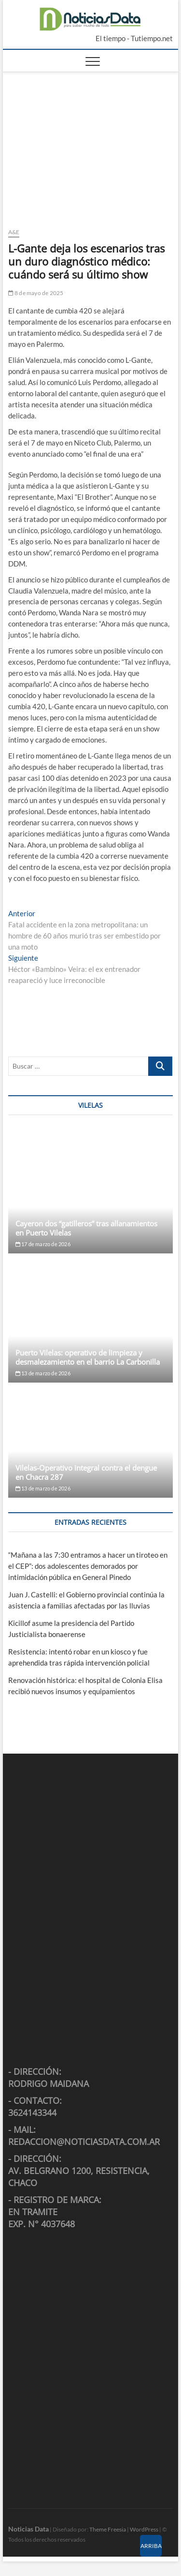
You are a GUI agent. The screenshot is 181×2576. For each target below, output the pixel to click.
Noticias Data (28, 2529)
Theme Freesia (107, 2529)
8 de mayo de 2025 (36, 293)
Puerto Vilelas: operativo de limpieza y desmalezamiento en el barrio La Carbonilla (87, 1357)
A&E (14, 232)
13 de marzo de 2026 (42, 1373)
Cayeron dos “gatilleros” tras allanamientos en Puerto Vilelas (86, 1228)
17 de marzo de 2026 (42, 1244)
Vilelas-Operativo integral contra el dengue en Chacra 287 (86, 1472)
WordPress (144, 2529)
